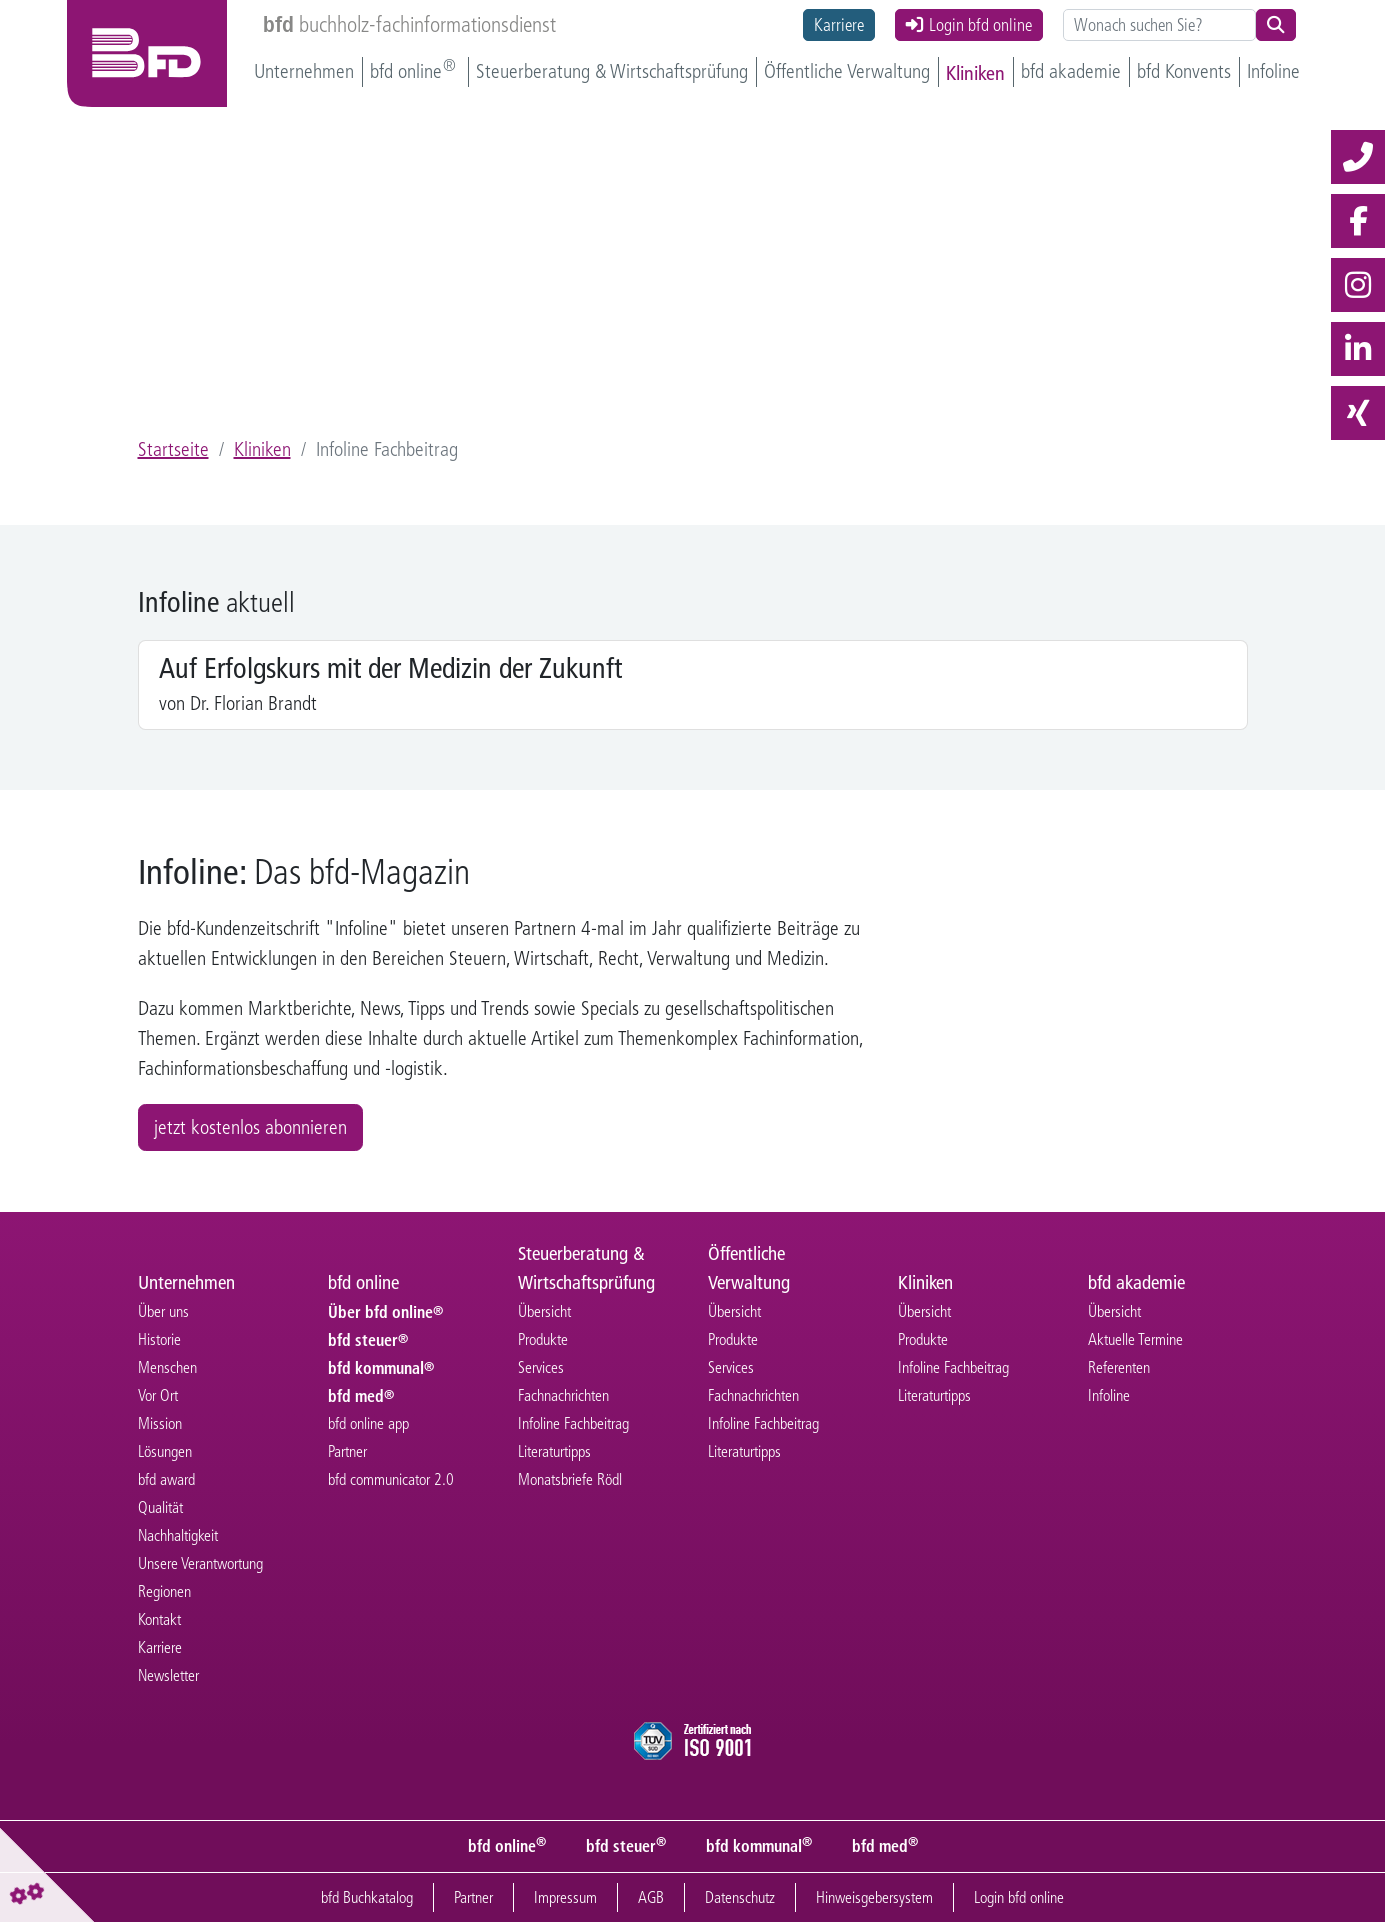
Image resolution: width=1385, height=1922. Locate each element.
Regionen (164, 1592)
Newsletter (168, 1676)
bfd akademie (1071, 71)
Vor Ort (158, 1396)
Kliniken (262, 450)
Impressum (565, 1897)
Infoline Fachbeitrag (573, 1424)
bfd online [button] (408, 71)
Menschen (167, 1368)
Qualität (160, 1508)
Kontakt (159, 1620)
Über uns (163, 1312)
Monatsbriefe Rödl (570, 1480)
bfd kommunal (378, 1368)
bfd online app (368, 1424)
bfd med (358, 1396)
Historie (159, 1340)
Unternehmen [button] (304, 71)
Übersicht (544, 1312)
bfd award (166, 1480)
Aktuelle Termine (1135, 1340)
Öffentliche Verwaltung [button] (847, 71)
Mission (160, 1424)
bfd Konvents (1184, 71)
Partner (347, 1452)
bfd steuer (365, 1340)
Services (541, 1368)
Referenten (1119, 1368)
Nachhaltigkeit (178, 1536)
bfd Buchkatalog (367, 1897)
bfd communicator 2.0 (391, 1480)
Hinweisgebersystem (874, 1897)
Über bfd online (382, 1312)
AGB (651, 1897)
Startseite (173, 450)
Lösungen (165, 1452)
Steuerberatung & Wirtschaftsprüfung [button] (612, 71)
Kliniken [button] (975, 72)
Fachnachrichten (563, 1396)
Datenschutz (740, 1897)
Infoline (1273, 71)
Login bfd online (969, 25)
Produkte (543, 1340)
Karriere (839, 25)
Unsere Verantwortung (200, 1564)
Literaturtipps (554, 1452)
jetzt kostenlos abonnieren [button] (250, 1128)
